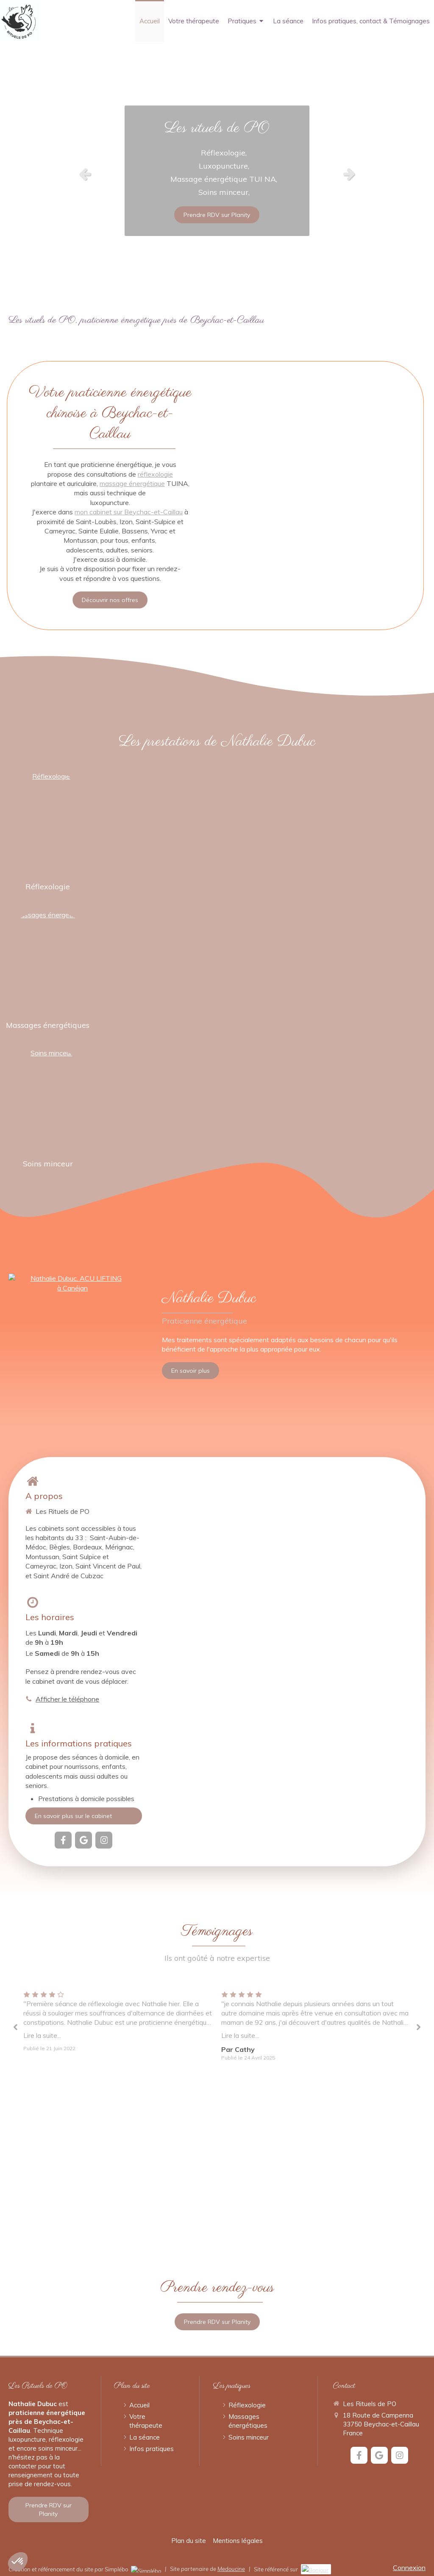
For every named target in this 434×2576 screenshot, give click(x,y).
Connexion (409, 2567)
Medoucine (231, 2568)
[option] (217, 173)
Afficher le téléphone (67, 1699)
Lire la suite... (42, 2035)
